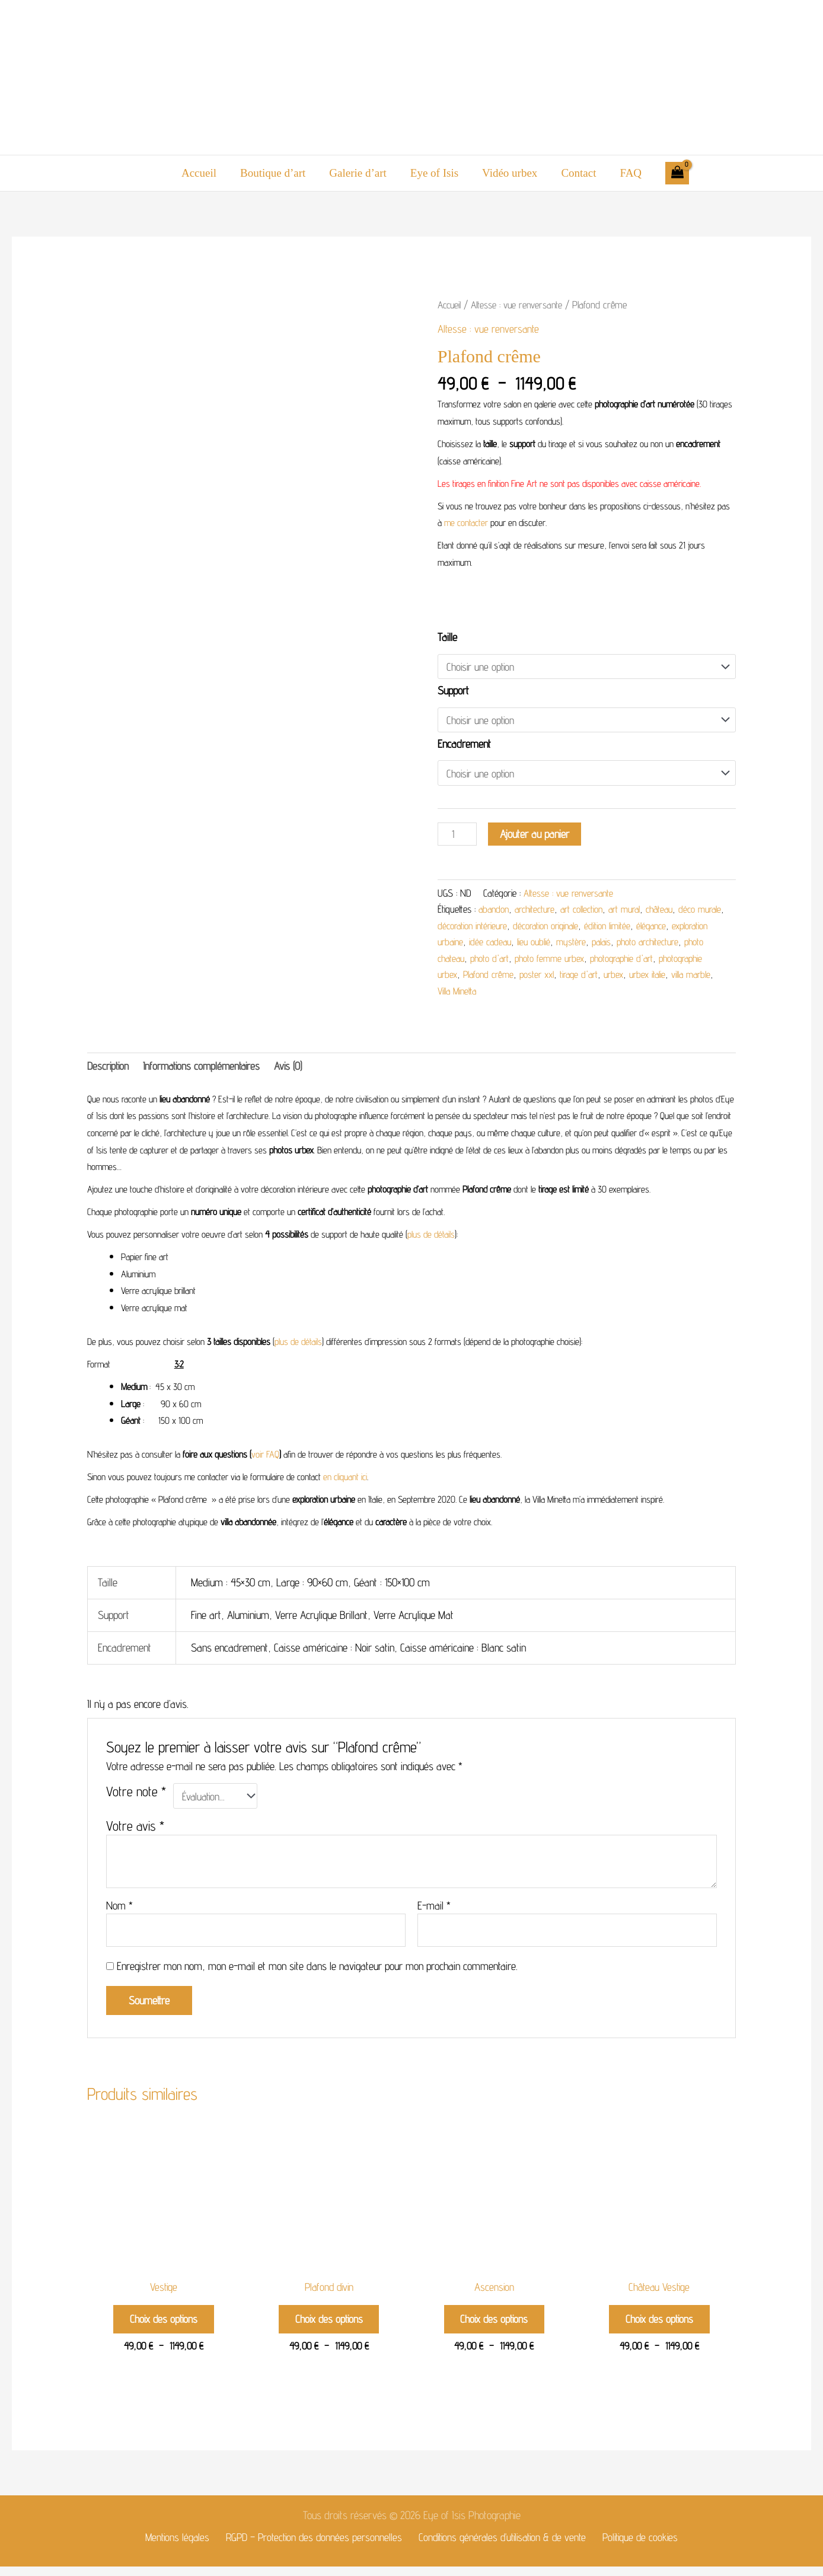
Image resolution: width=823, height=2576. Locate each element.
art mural (635, 911)
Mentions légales (177, 2546)
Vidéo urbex (508, 173)
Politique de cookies (639, 2546)
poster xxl (616, 977)
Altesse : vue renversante (520, 304)
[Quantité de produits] (458, 836)
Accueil (202, 173)
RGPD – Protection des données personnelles (312, 2546)
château (673, 911)
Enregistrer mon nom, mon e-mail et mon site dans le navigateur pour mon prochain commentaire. (317, 1970)
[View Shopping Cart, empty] (673, 173)
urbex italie (457, 993)
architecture (539, 911)
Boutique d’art (275, 173)
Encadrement (464, 744)
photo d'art (567, 960)
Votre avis (135, 1829)
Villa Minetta (549, 993)
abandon (495, 911)
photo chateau (513, 960)
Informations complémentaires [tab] (206, 1068)
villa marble (501, 993)
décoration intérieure (505, 927)
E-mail (434, 1908)
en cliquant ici (345, 1480)
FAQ (627, 173)
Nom (119, 1908)
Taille (447, 636)
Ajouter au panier (536, 834)
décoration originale (583, 927)
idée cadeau (534, 944)
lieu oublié (580, 944)
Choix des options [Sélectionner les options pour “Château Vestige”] (659, 2326)
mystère (618, 944)
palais (649, 944)
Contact (576, 173)
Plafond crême (565, 977)
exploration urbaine (472, 944)
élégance (693, 927)
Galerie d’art (359, 173)
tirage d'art (660, 977)
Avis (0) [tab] (296, 1068)
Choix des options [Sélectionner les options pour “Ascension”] (494, 2326)
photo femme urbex (629, 960)
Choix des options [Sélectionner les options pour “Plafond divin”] (329, 2326)
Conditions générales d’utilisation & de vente (501, 2546)
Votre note (136, 1795)
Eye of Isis (434, 173)
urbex (697, 977)
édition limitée (647, 927)
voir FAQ (265, 1457)
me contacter (466, 522)
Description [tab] (108, 1068)
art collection (589, 911)
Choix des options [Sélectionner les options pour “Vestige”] (164, 2326)
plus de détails (431, 1238)
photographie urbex (497, 977)
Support (453, 690)
